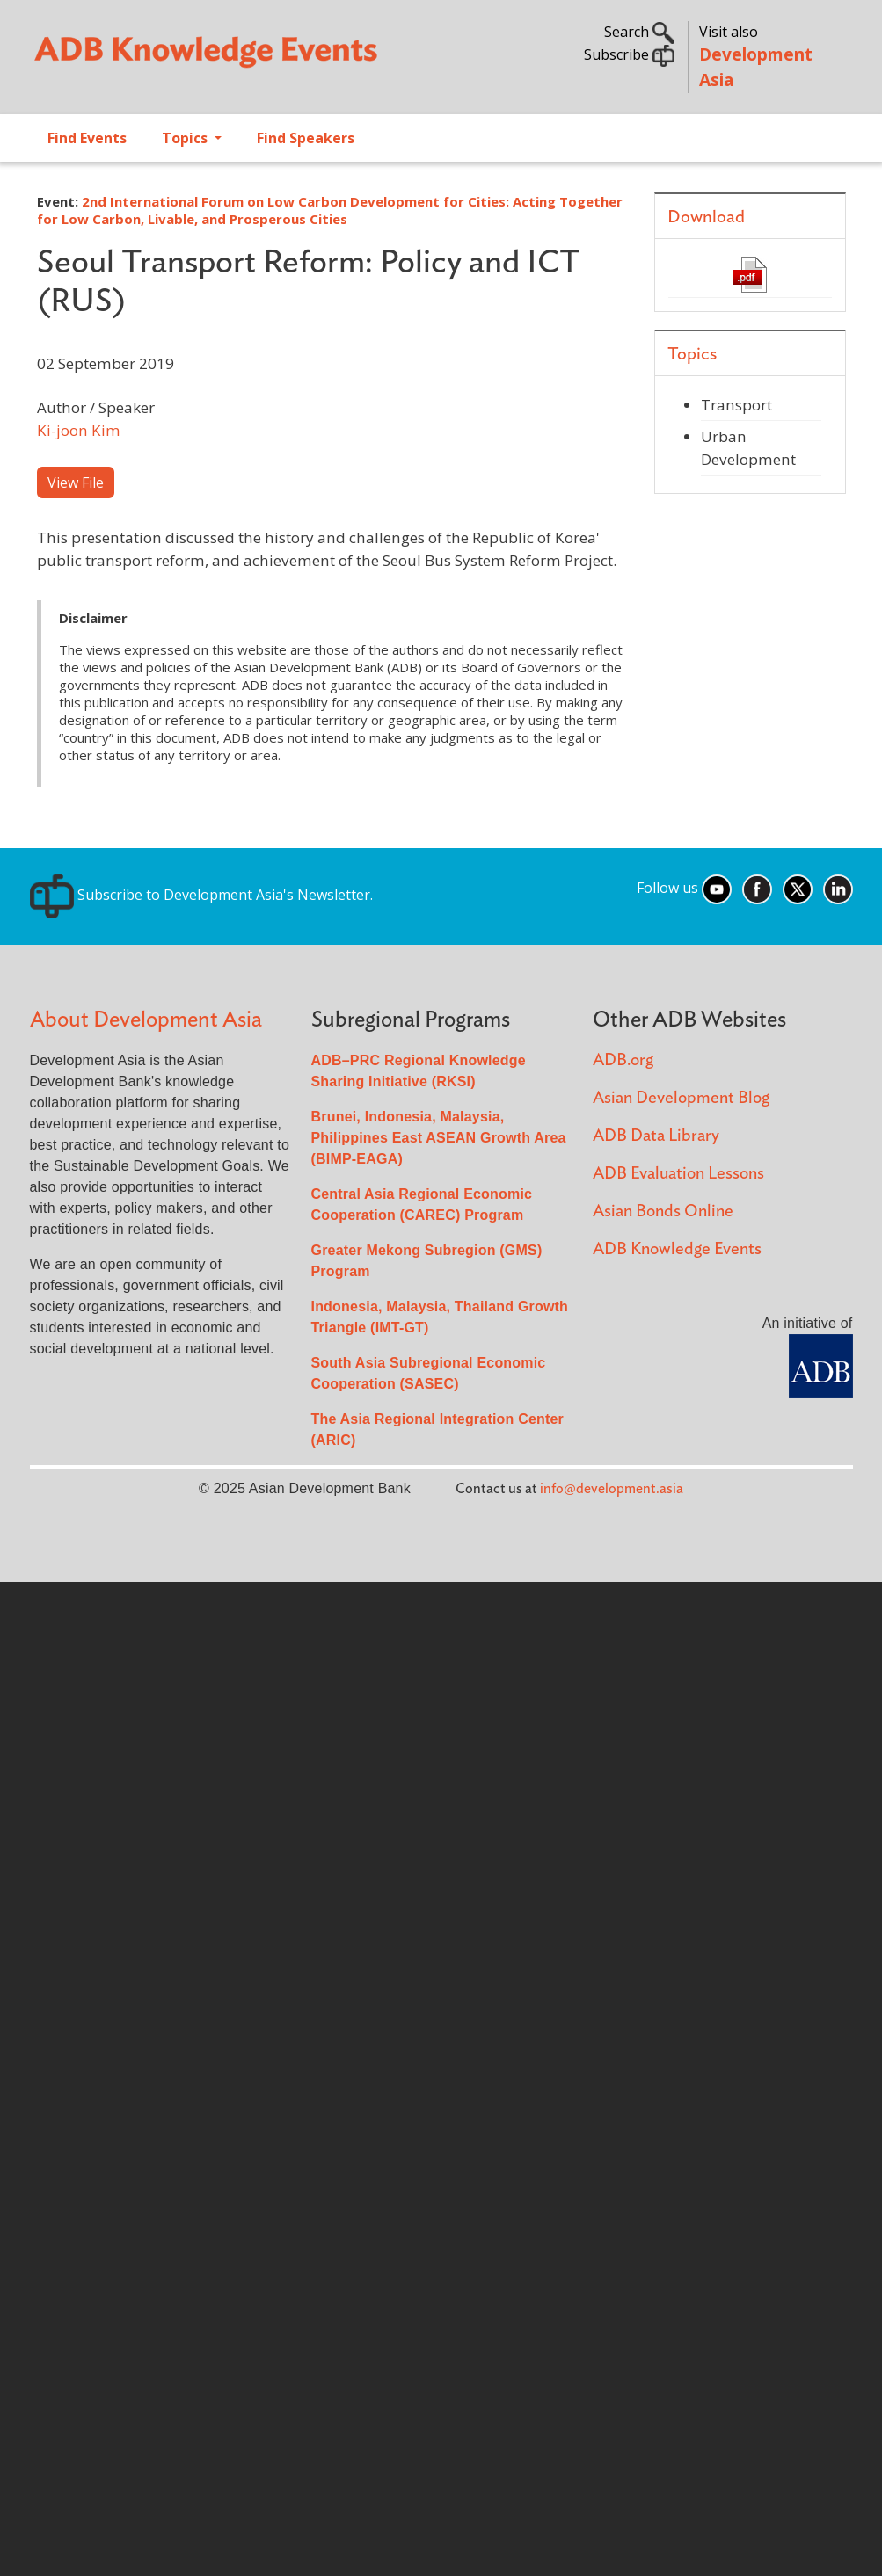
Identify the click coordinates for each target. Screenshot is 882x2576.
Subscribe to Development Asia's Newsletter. (201, 894)
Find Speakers (305, 138)
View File (75, 482)
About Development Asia (146, 1020)
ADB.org (623, 1060)
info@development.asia (611, 1489)
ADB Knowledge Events (677, 1249)
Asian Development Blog (681, 1098)
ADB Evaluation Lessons (678, 1173)
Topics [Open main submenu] (186, 138)
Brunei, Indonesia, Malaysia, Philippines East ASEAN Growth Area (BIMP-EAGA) (438, 1137)
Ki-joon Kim (78, 430)
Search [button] (639, 31)
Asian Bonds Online (663, 1211)
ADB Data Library (656, 1136)
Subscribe (629, 54)
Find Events (87, 138)
